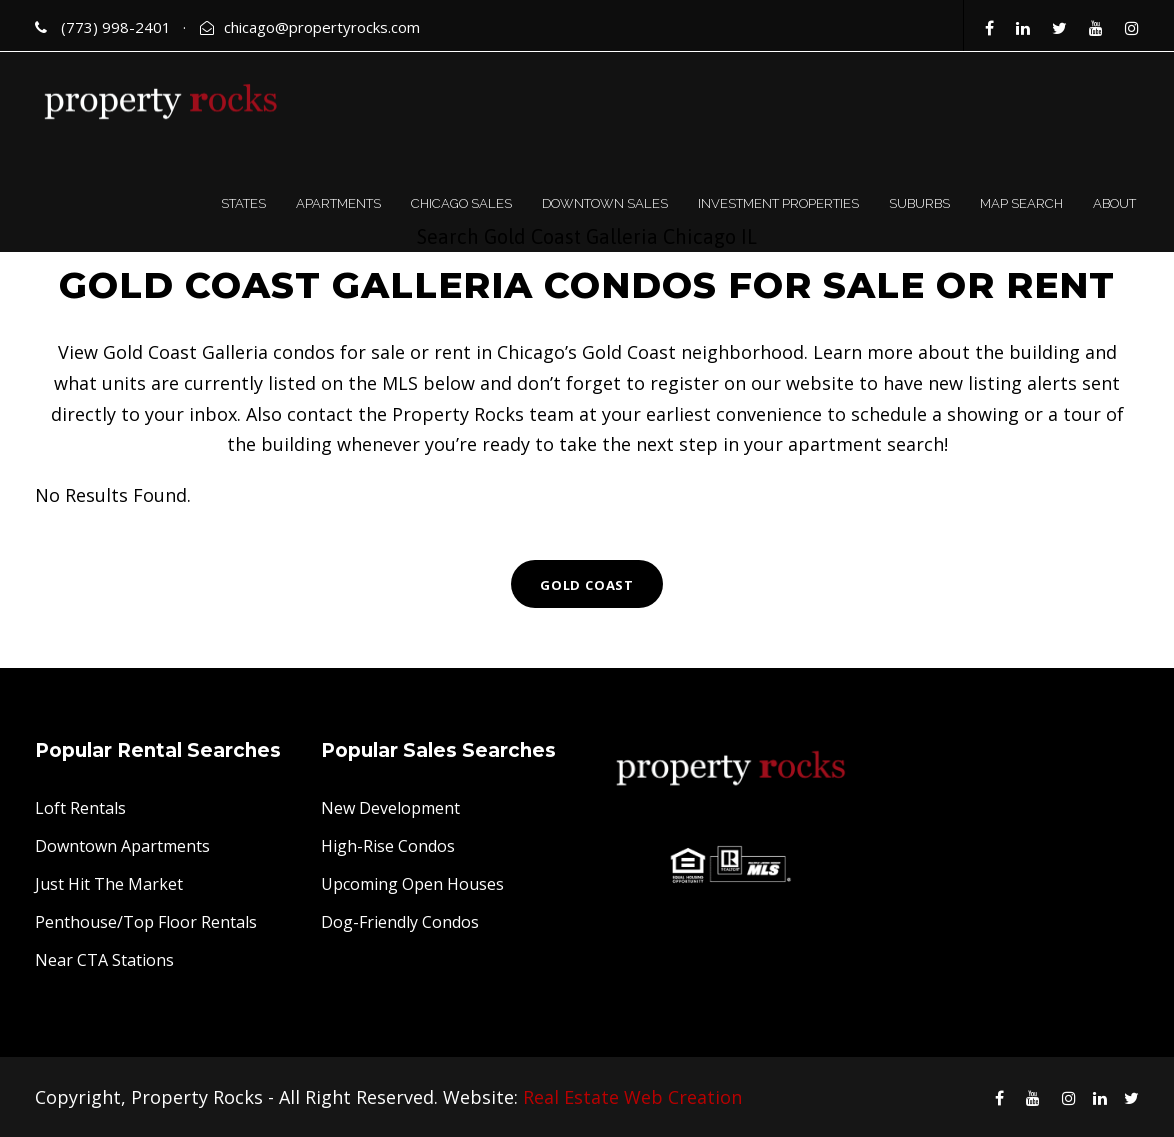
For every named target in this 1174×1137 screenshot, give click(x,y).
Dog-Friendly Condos (400, 922)
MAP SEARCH (1021, 203)
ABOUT (1114, 203)
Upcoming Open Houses (412, 884)
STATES (243, 203)
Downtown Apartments (122, 846)
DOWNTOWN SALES (605, 203)
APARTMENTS (338, 203)
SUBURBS (919, 203)
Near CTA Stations (104, 960)
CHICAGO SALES (461, 203)
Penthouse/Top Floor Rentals (146, 922)
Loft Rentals (80, 808)
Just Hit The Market (109, 884)
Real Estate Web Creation (632, 1097)
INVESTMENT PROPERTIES (778, 203)
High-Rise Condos (388, 846)
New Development (390, 808)
